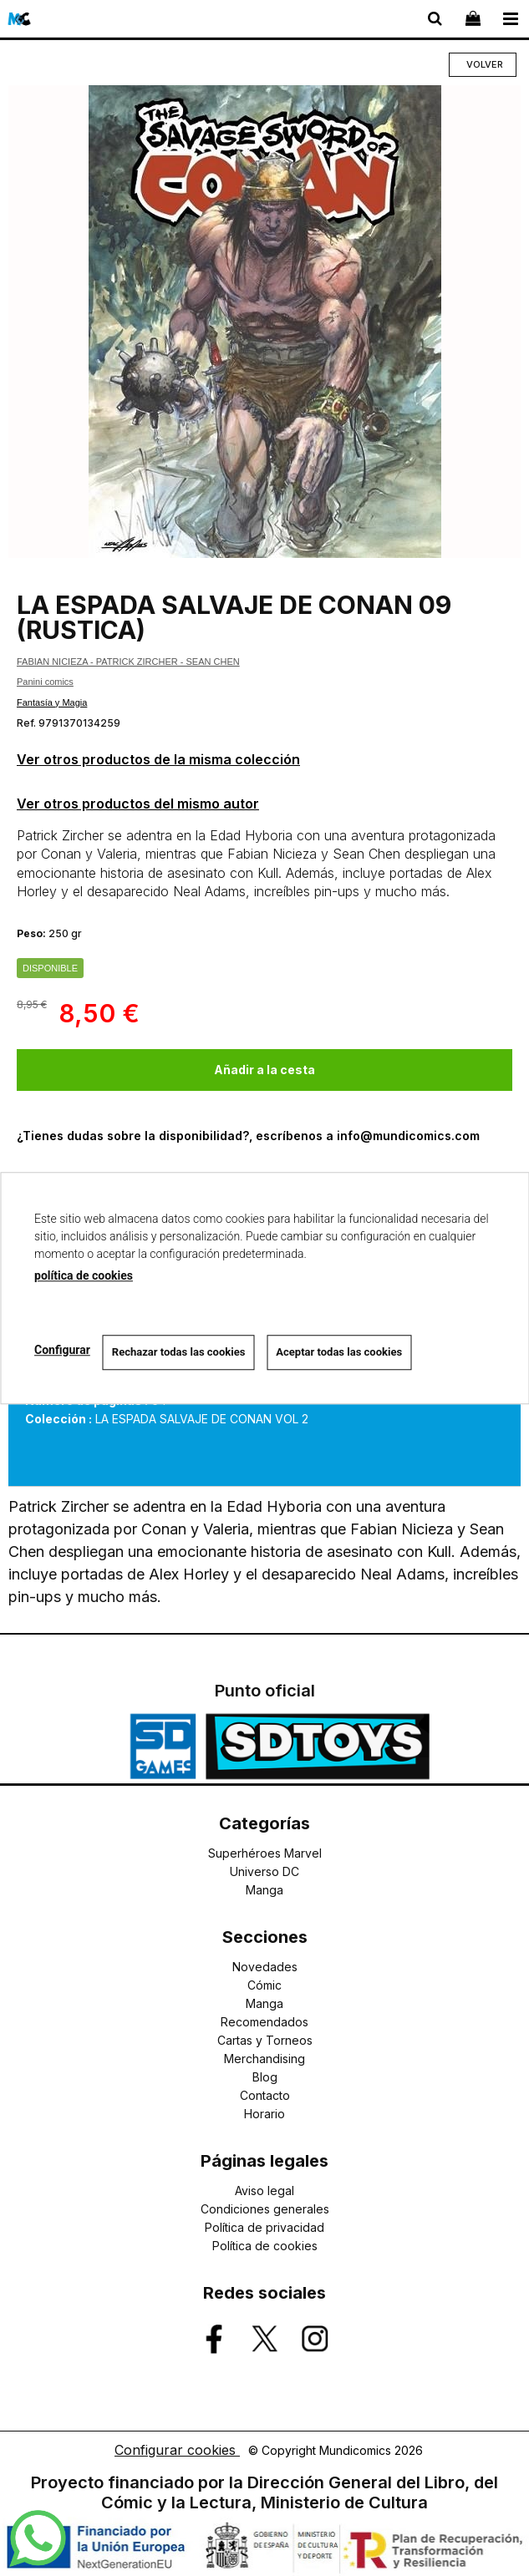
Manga (264, 1890)
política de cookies (83, 1275)
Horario (264, 2114)
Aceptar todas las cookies (339, 1352)
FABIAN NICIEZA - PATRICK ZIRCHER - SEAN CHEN (128, 662)
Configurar (62, 1349)
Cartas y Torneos (265, 2040)
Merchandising (264, 2058)
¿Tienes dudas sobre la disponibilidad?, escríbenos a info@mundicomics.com (248, 1135)
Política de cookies (265, 2246)
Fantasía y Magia (52, 702)
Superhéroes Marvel (265, 1853)
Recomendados (264, 2022)
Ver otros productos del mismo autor (138, 803)
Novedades (265, 1967)
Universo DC (264, 1871)
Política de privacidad (264, 2227)
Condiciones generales (265, 2209)
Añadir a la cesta (264, 1069)
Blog (264, 2077)
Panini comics (45, 682)
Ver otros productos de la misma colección (158, 759)
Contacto (265, 2095)
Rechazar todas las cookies (179, 1352)
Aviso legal (264, 2190)
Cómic (264, 1985)
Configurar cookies (177, 2450)
